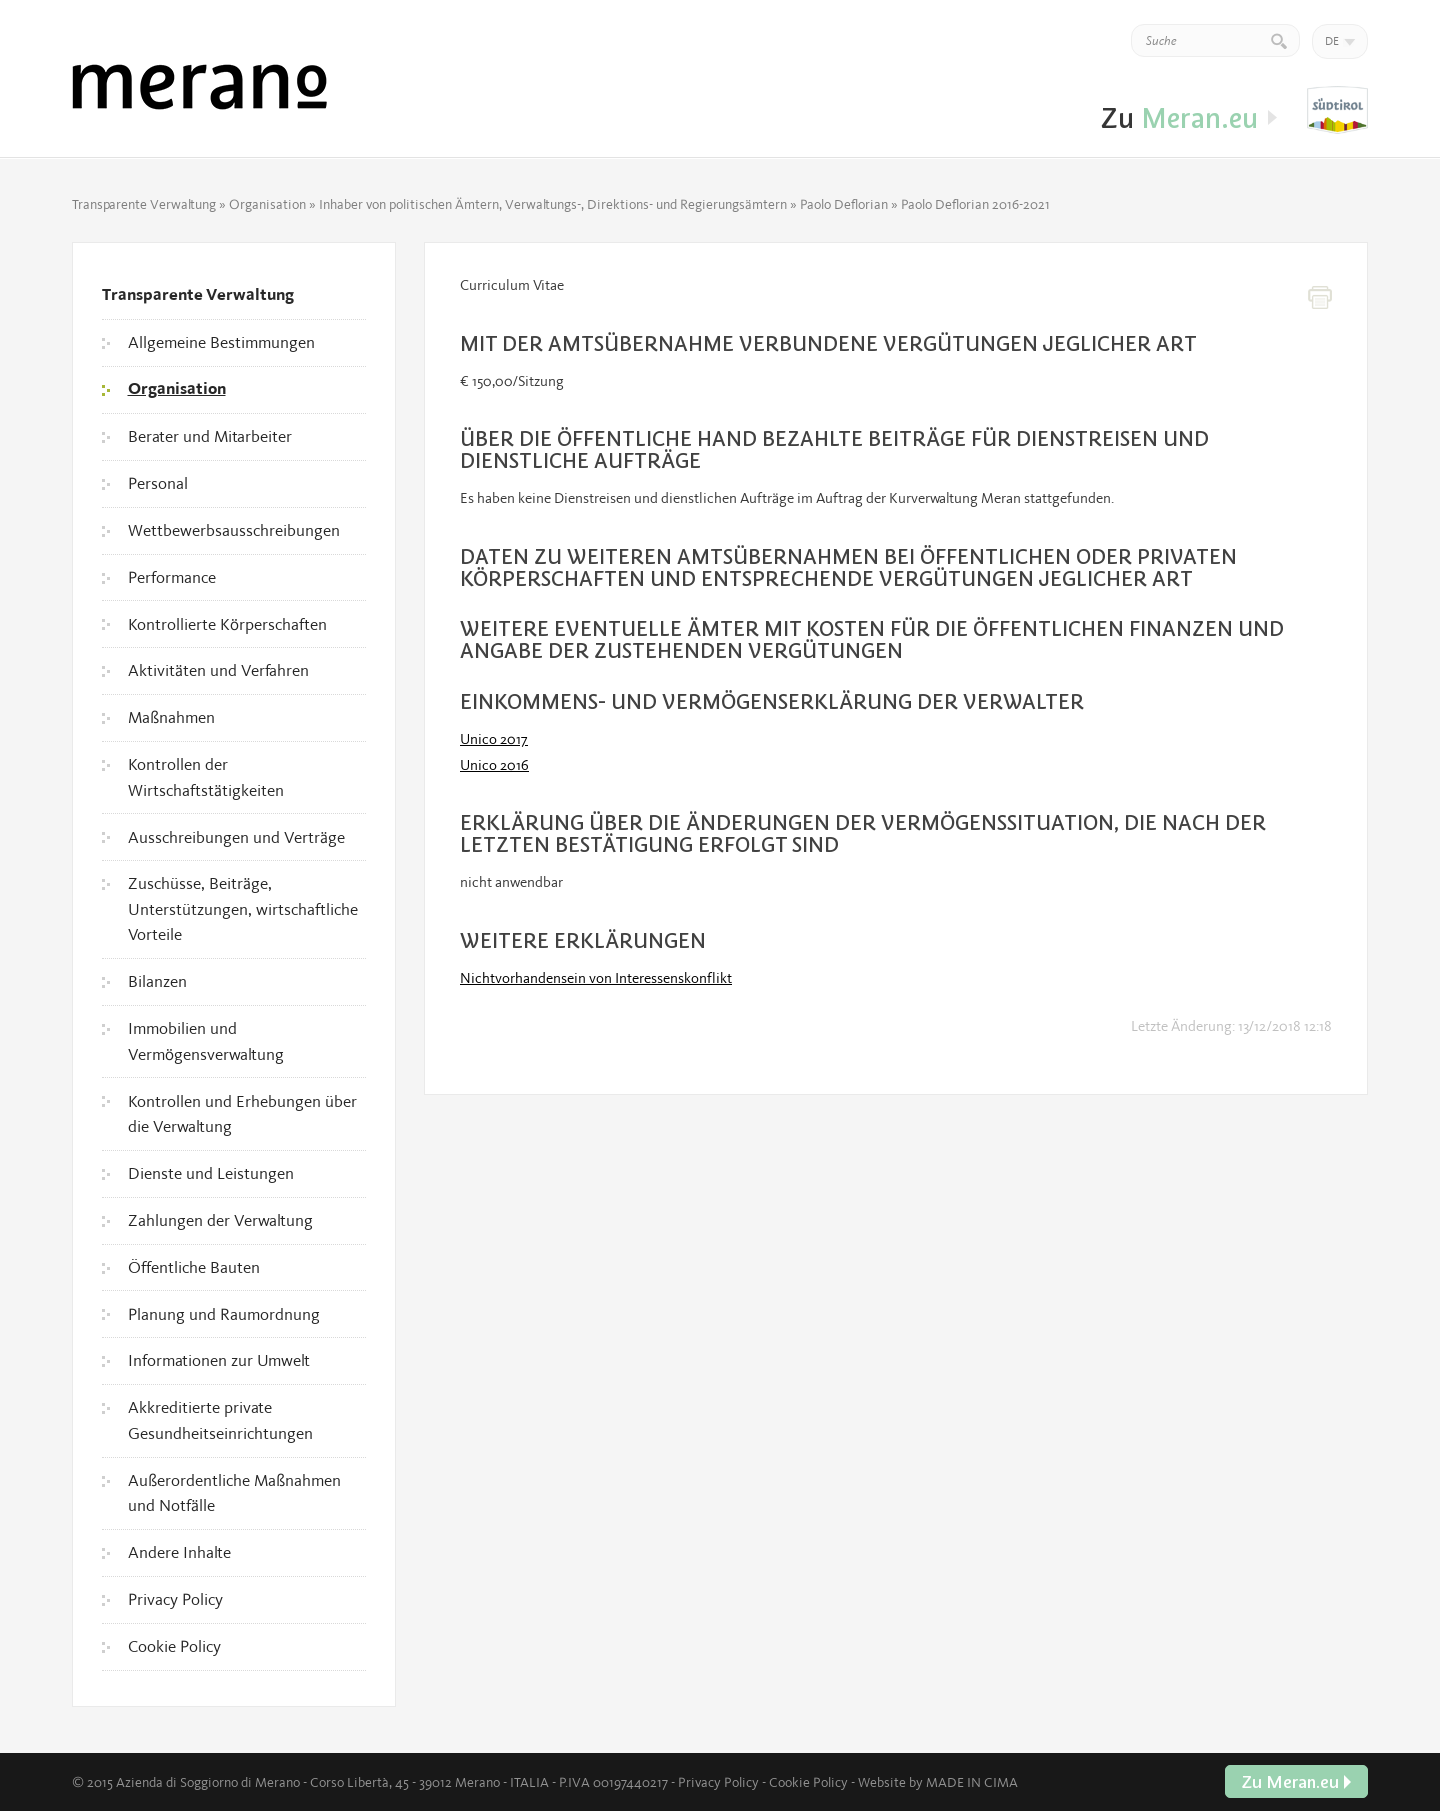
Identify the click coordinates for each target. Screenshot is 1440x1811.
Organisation (267, 204)
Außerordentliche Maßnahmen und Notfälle (234, 1493)
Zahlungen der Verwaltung (220, 1220)
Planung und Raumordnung (224, 1314)
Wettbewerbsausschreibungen (234, 530)
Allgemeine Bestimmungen (221, 342)
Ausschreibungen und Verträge (236, 837)
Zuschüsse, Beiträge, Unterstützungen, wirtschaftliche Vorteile (243, 908)
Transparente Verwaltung (144, 204)
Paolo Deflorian (844, 204)
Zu (1337, 111)
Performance (172, 577)
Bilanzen (157, 981)
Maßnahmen (171, 717)
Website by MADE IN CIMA (938, 1782)
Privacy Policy (175, 1599)
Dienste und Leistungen (211, 1173)
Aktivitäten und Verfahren (218, 670)
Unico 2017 (494, 739)
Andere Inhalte (179, 1552)
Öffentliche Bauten (194, 1267)
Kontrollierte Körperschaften (227, 624)
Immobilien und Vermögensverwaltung (206, 1041)
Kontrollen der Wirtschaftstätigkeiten (206, 777)
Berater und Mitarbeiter (210, 436)
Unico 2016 (494, 765)
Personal (158, 483)
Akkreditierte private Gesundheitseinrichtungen (220, 1420)
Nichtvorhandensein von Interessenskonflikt (596, 978)
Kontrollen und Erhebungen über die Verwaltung (242, 1114)
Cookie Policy (174, 1646)
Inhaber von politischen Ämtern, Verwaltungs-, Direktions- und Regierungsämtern (553, 204)
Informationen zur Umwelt (219, 1360)
